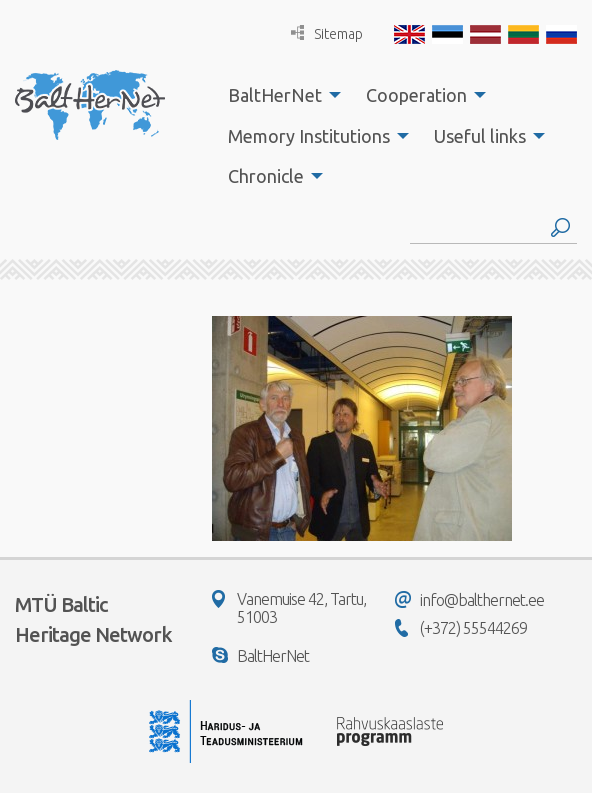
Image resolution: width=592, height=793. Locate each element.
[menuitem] (279, 95)
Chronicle (266, 176)
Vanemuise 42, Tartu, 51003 (289, 608)
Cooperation (416, 95)
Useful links (480, 136)
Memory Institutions (309, 136)
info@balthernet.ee (469, 600)
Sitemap (327, 33)
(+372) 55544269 (461, 628)
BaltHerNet (275, 95)
